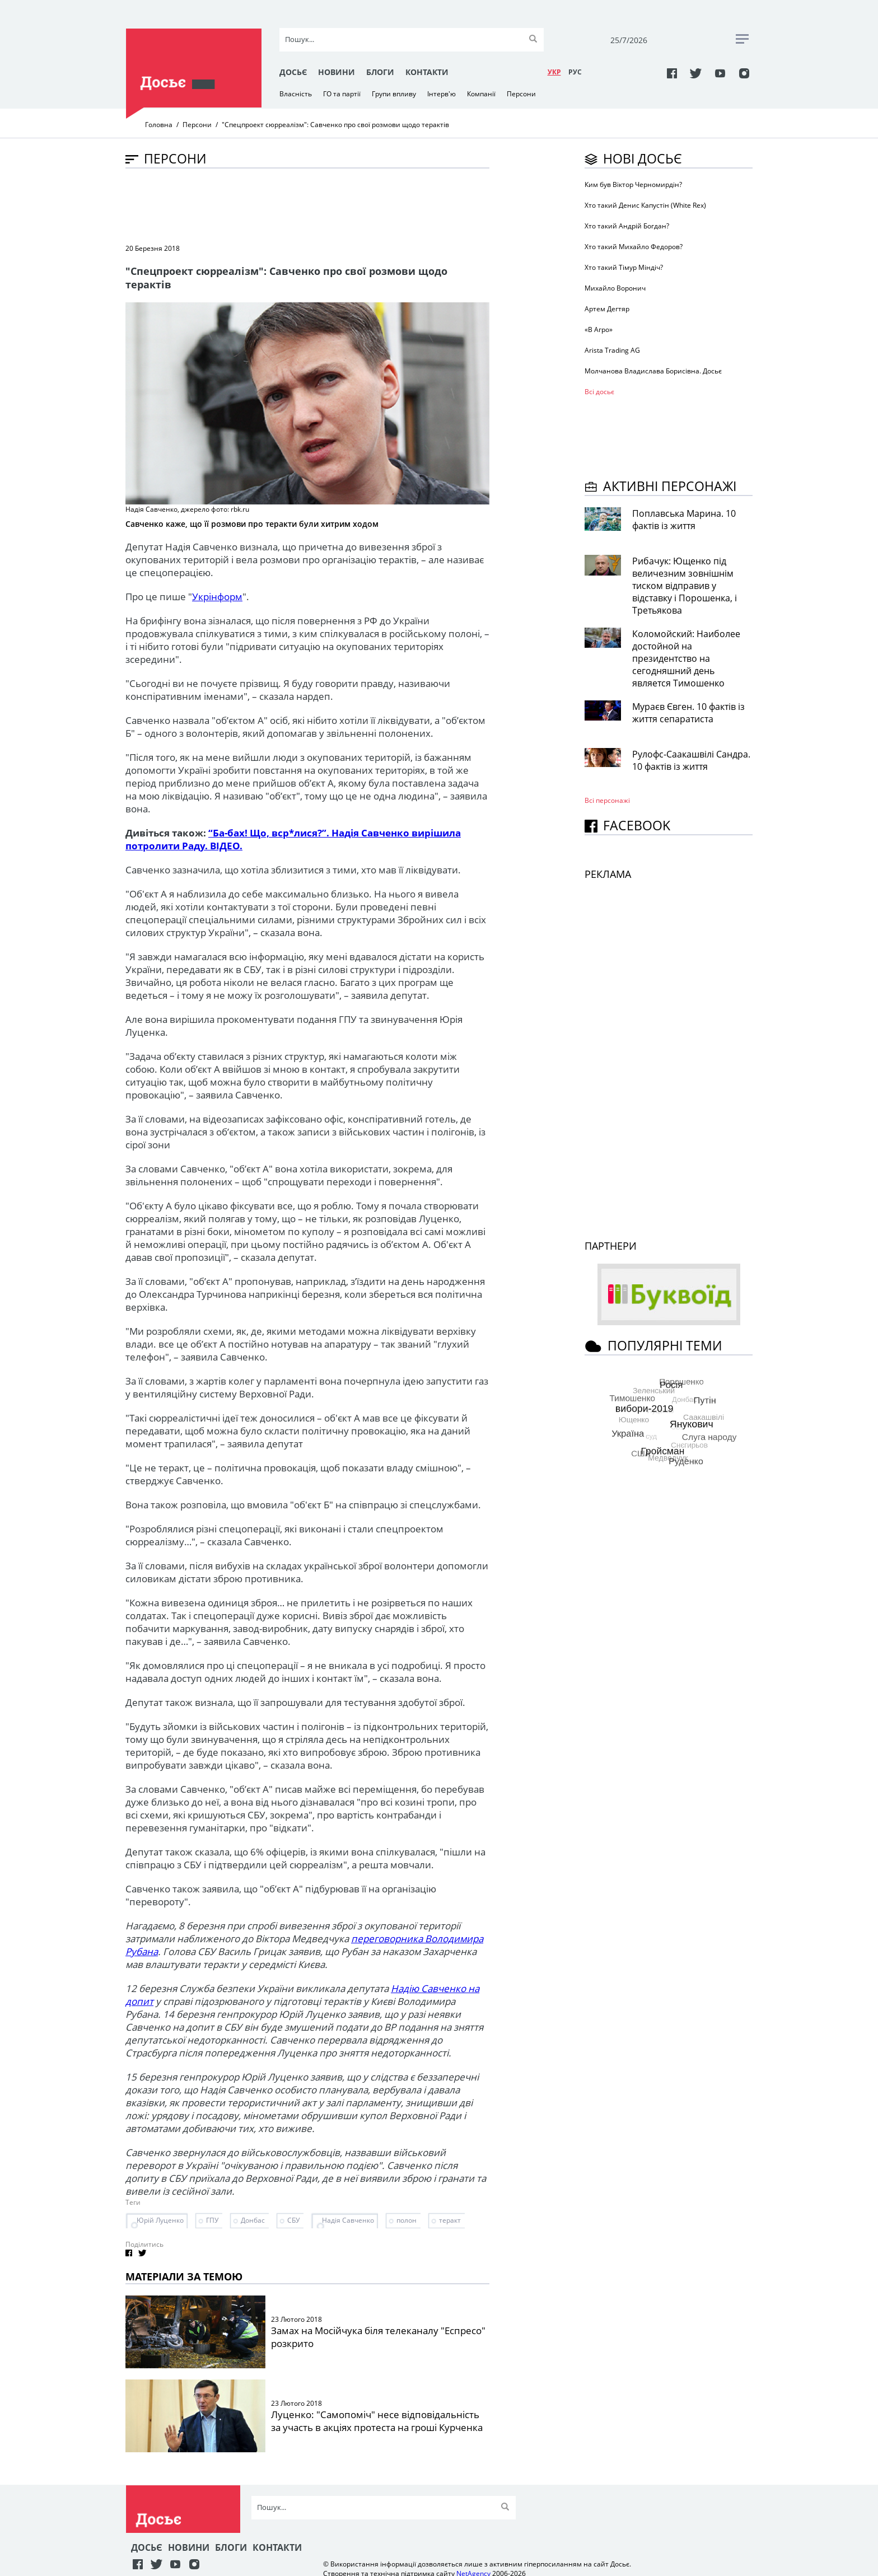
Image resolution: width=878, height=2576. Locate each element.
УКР (554, 72)
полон (406, 2220)
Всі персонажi (607, 800)
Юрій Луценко (160, 2220)
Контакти (427, 72)
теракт (450, 2220)
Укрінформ (217, 596)
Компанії (481, 94)
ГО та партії (342, 94)
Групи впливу (394, 94)
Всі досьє (599, 391)
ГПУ (212, 2220)
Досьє (293, 72)
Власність (295, 94)
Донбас (253, 2220)
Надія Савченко (348, 2220)
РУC (575, 72)
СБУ (293, 2220)
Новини (336, 72)
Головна (158, 124)
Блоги (380, 72)
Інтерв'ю (441, 94)
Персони (521, 94)
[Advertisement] (329, 205)
